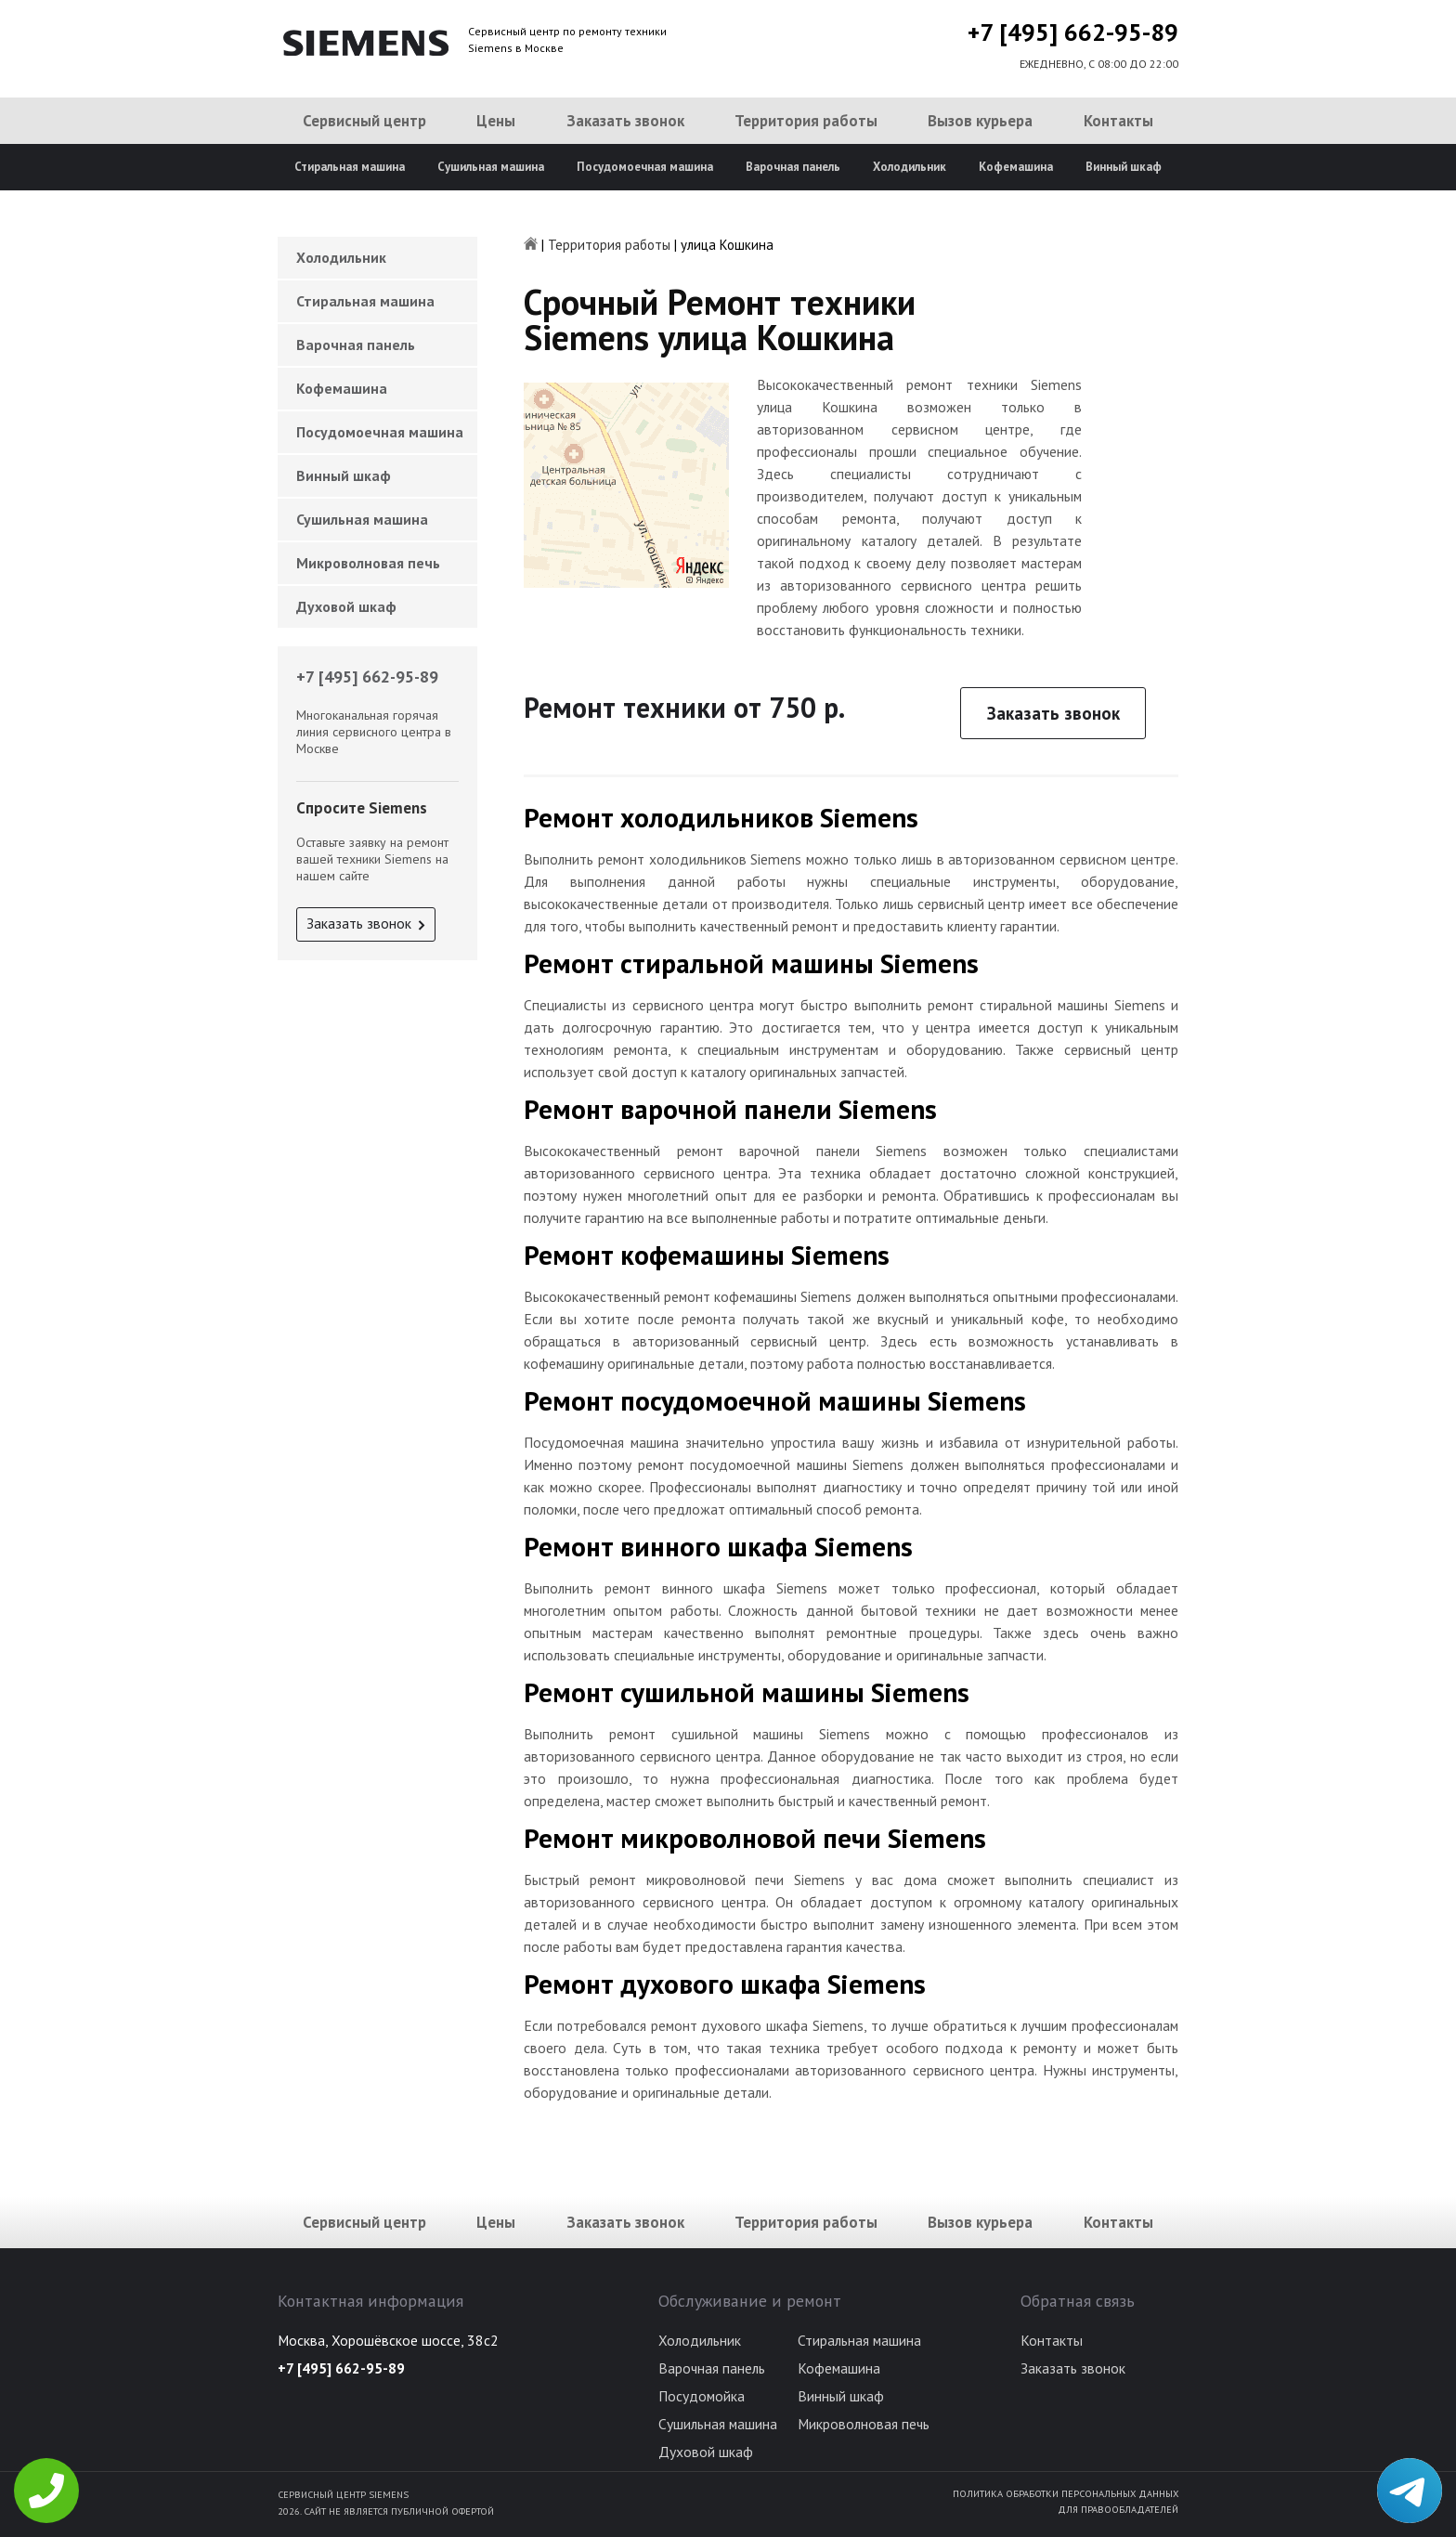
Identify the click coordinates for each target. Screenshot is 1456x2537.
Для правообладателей (1118, 2509)
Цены (495, 121)
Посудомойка (701, 2396)
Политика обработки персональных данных (1065, 2493)
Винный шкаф (1124, 167)
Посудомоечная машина (645, 167)
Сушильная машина (490, 167)
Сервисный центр (364, 121)
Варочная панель (793, 167)
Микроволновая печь (368, 562)
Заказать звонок (625, 121)
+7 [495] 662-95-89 (1073, 32)
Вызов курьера (980, 121)
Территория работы (806, 121)
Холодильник (909, 167)
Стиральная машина (349, 167)
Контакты (1118, 121)
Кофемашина (1016, 167)
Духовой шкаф (346, 606)
